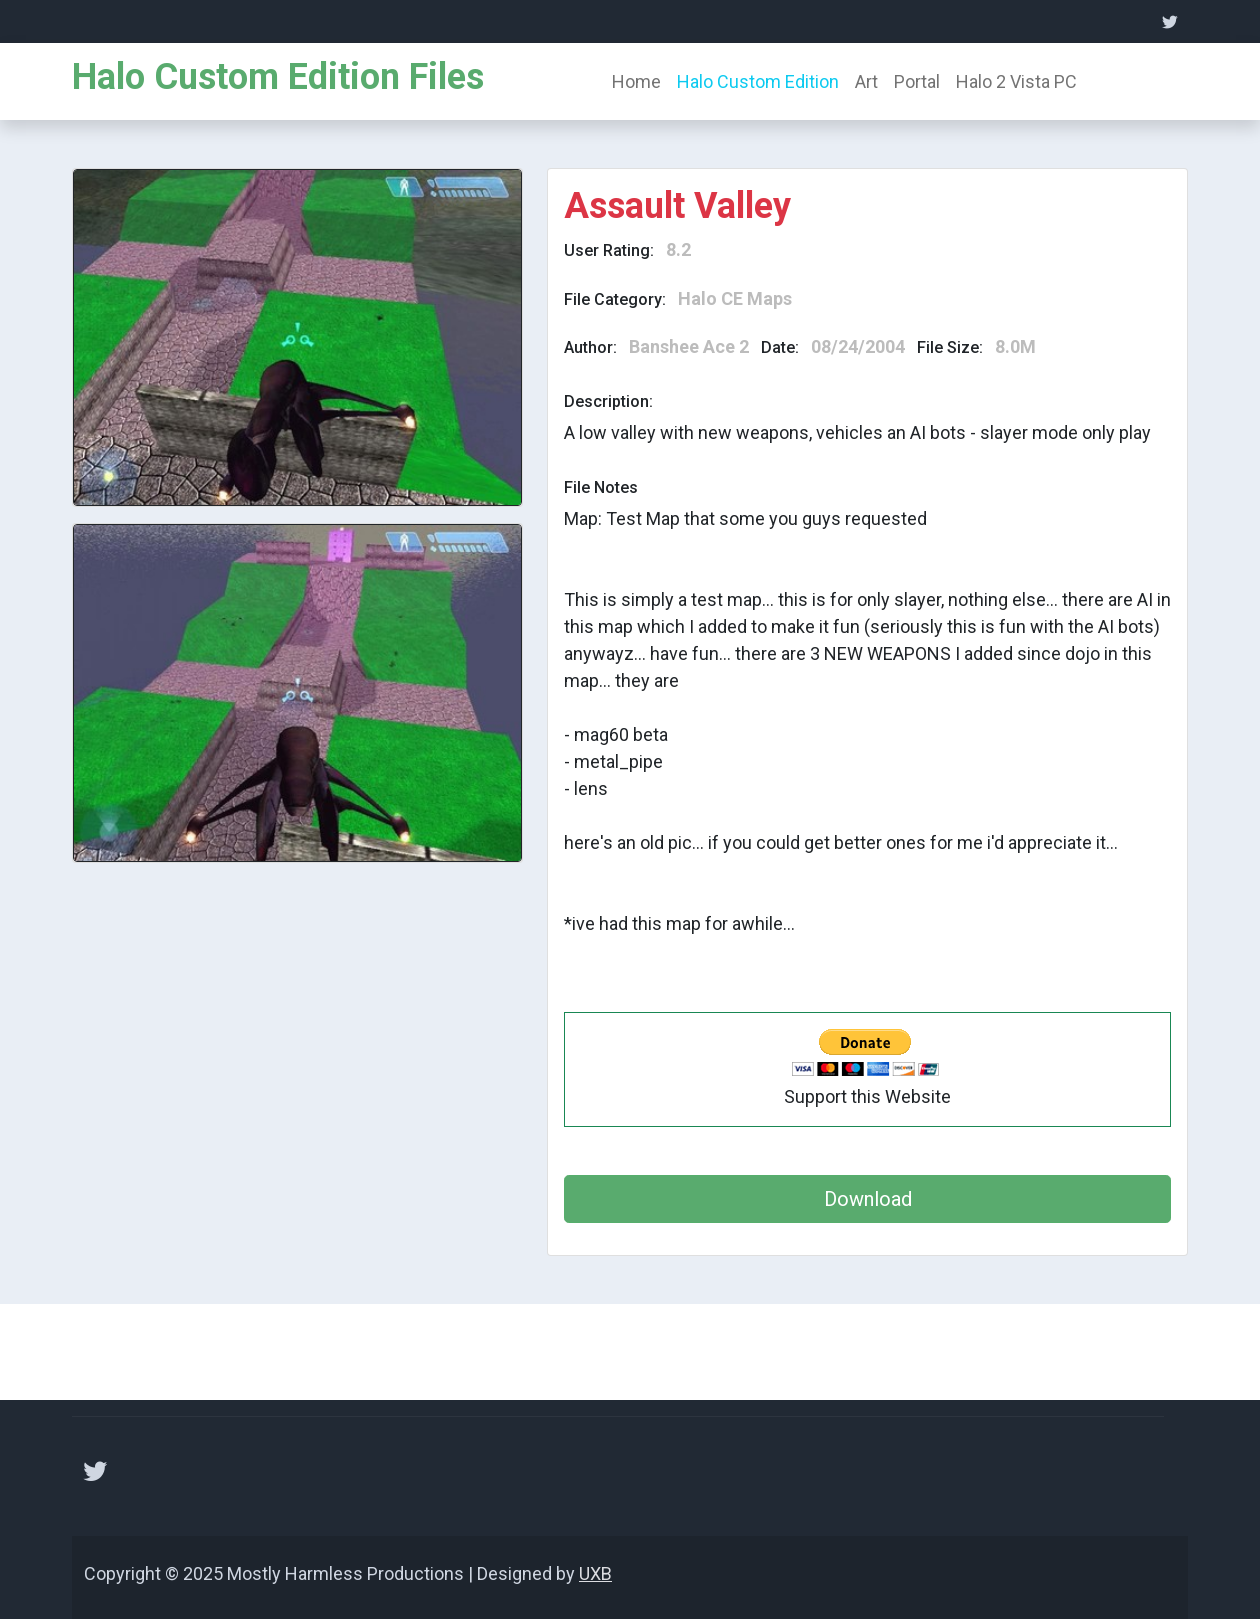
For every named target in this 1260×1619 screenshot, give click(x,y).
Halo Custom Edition (758, 81)
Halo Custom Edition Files (278, 77)
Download (868, 1199)
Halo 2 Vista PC (1016, 81)
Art (866, 81)
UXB (595, 1573)
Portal (917, 81)
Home (636, 81)
